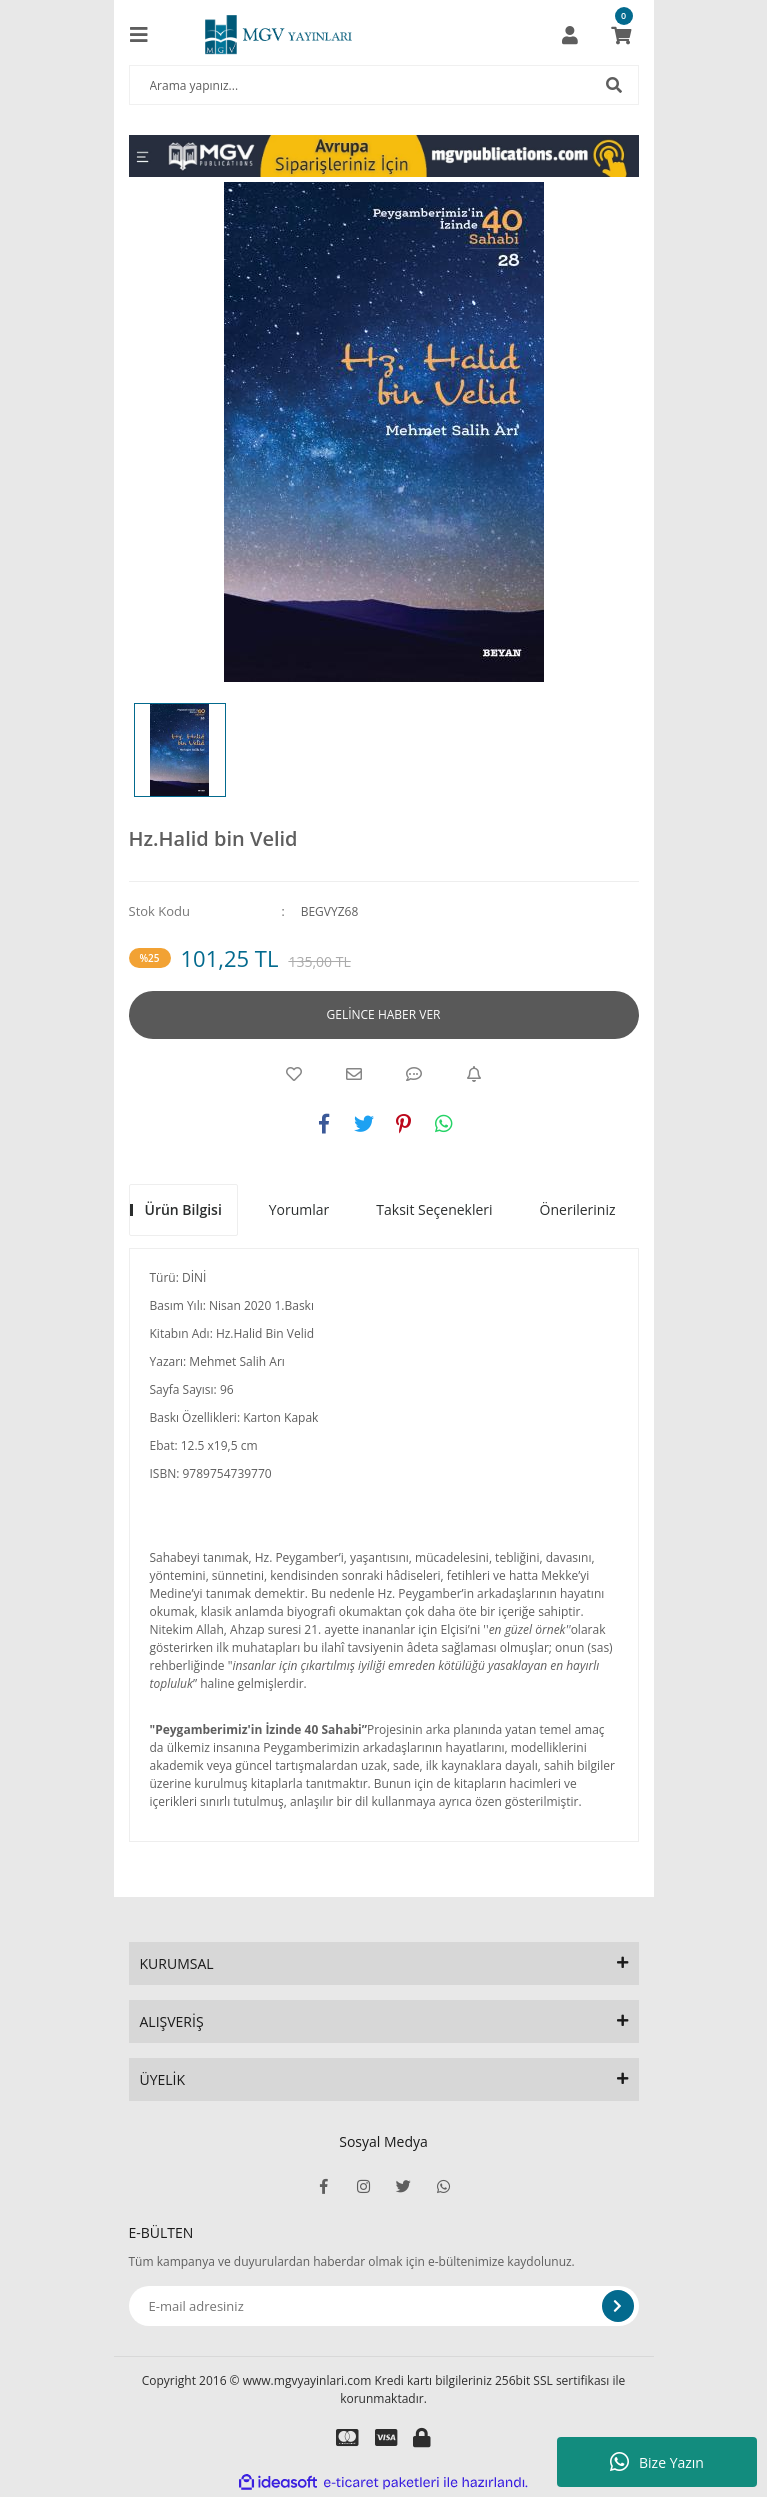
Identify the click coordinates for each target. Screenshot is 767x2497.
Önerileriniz (578, 1209)
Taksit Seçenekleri (434, 1209)
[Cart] (621, 35)
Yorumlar (299, 1209)
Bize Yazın (657, 2462)
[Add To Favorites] (294, 1074)
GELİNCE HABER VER (384, 1014)
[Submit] (618, 2306)
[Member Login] (570, 35)
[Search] (384, 85)
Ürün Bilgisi (183, 1209)
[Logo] (278, 35)
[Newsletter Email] (384, 2306)
